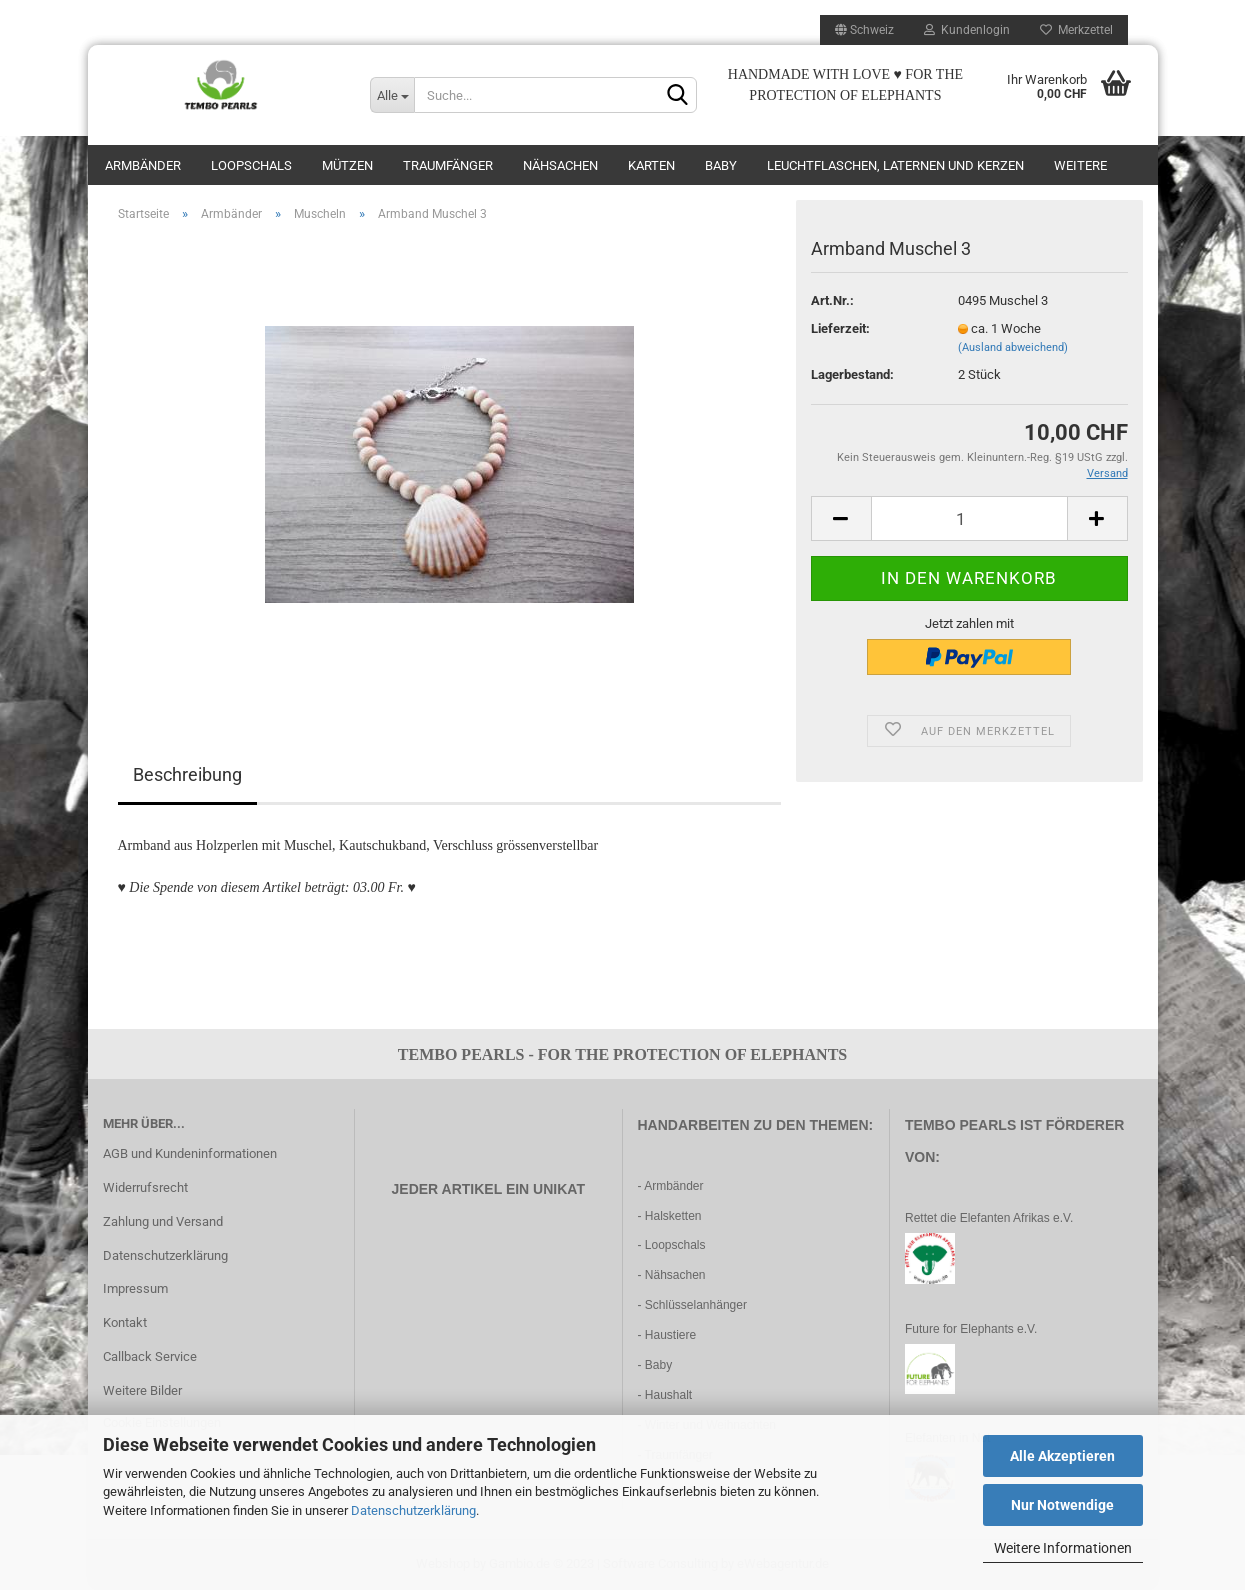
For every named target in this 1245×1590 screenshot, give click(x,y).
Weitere (1080, 165)
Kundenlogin (967, 30)
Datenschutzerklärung (413, 1510)
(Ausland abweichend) (1013, 347)
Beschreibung (187, 774)
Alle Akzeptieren (1062, 1456)
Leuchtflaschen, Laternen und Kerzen (895, 165)
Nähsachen (560, 165)
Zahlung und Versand (163, 1221)
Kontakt (125, 1322)
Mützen (347, 165)
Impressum (135, 1288)
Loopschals (251, 165)
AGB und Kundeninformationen (190, 1153)
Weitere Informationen (1063, 1548)
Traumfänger (448, 165)
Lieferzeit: (840, 328)
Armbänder (143, 165)
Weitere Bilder (142, 1390)
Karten (651, 165)
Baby (721, 165)
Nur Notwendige (1062, 1505)
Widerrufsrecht (145, 1187)
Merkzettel (1076, 30)
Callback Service (150, 1356)
